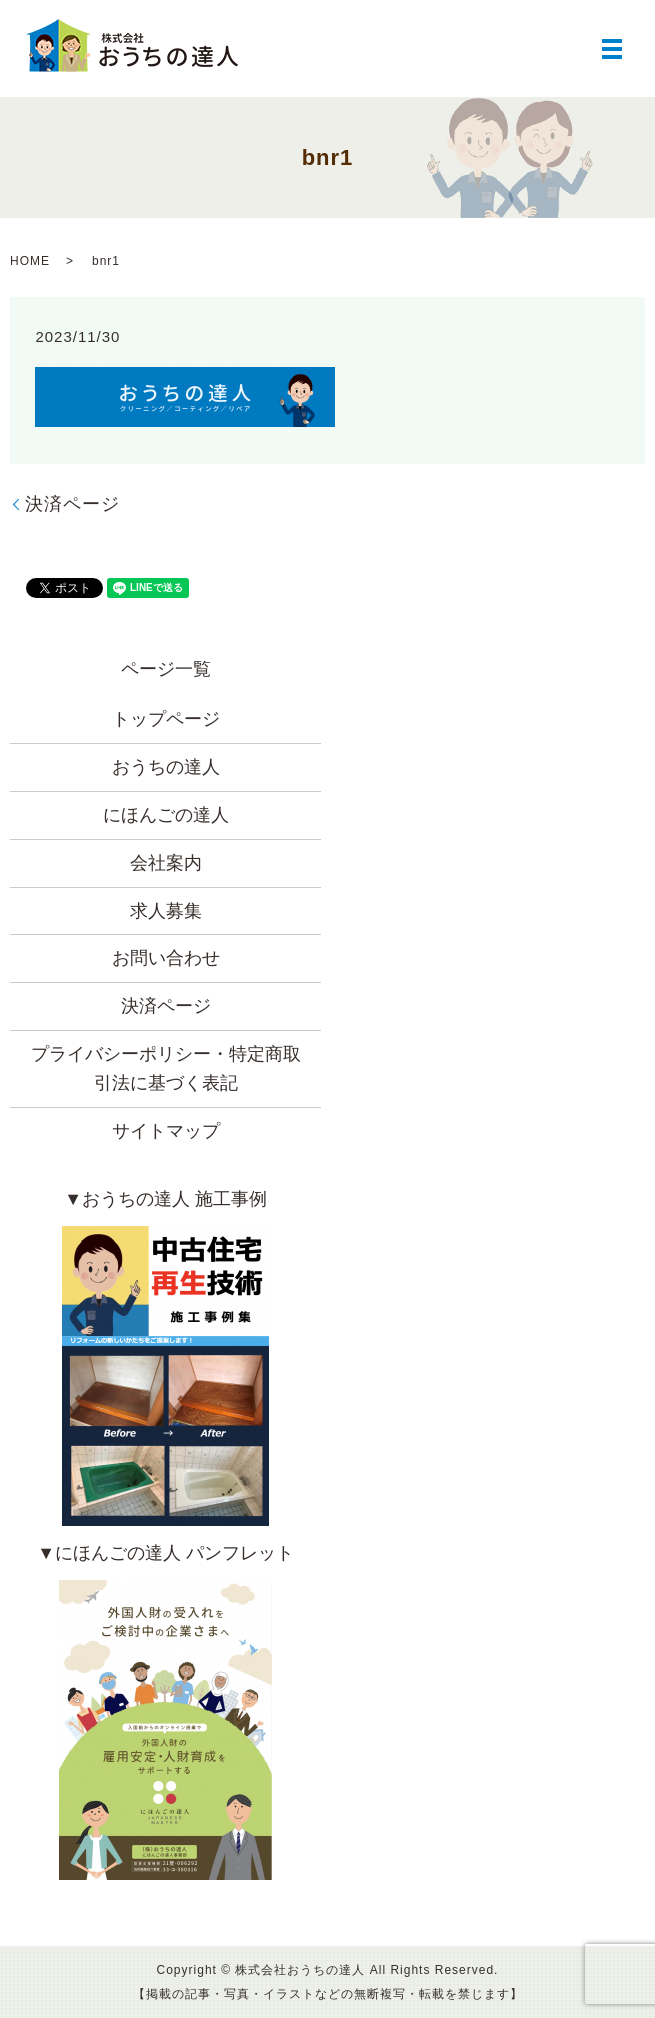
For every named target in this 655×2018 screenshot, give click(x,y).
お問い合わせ (166, 958)
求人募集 (166, 911)
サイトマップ (166, 1131)
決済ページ (72, 504)
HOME (30, 261)
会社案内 (166, 863)
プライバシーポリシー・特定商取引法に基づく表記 (166, 1068)
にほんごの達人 (166, 815)
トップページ (166, 719)
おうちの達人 (166, 767)
